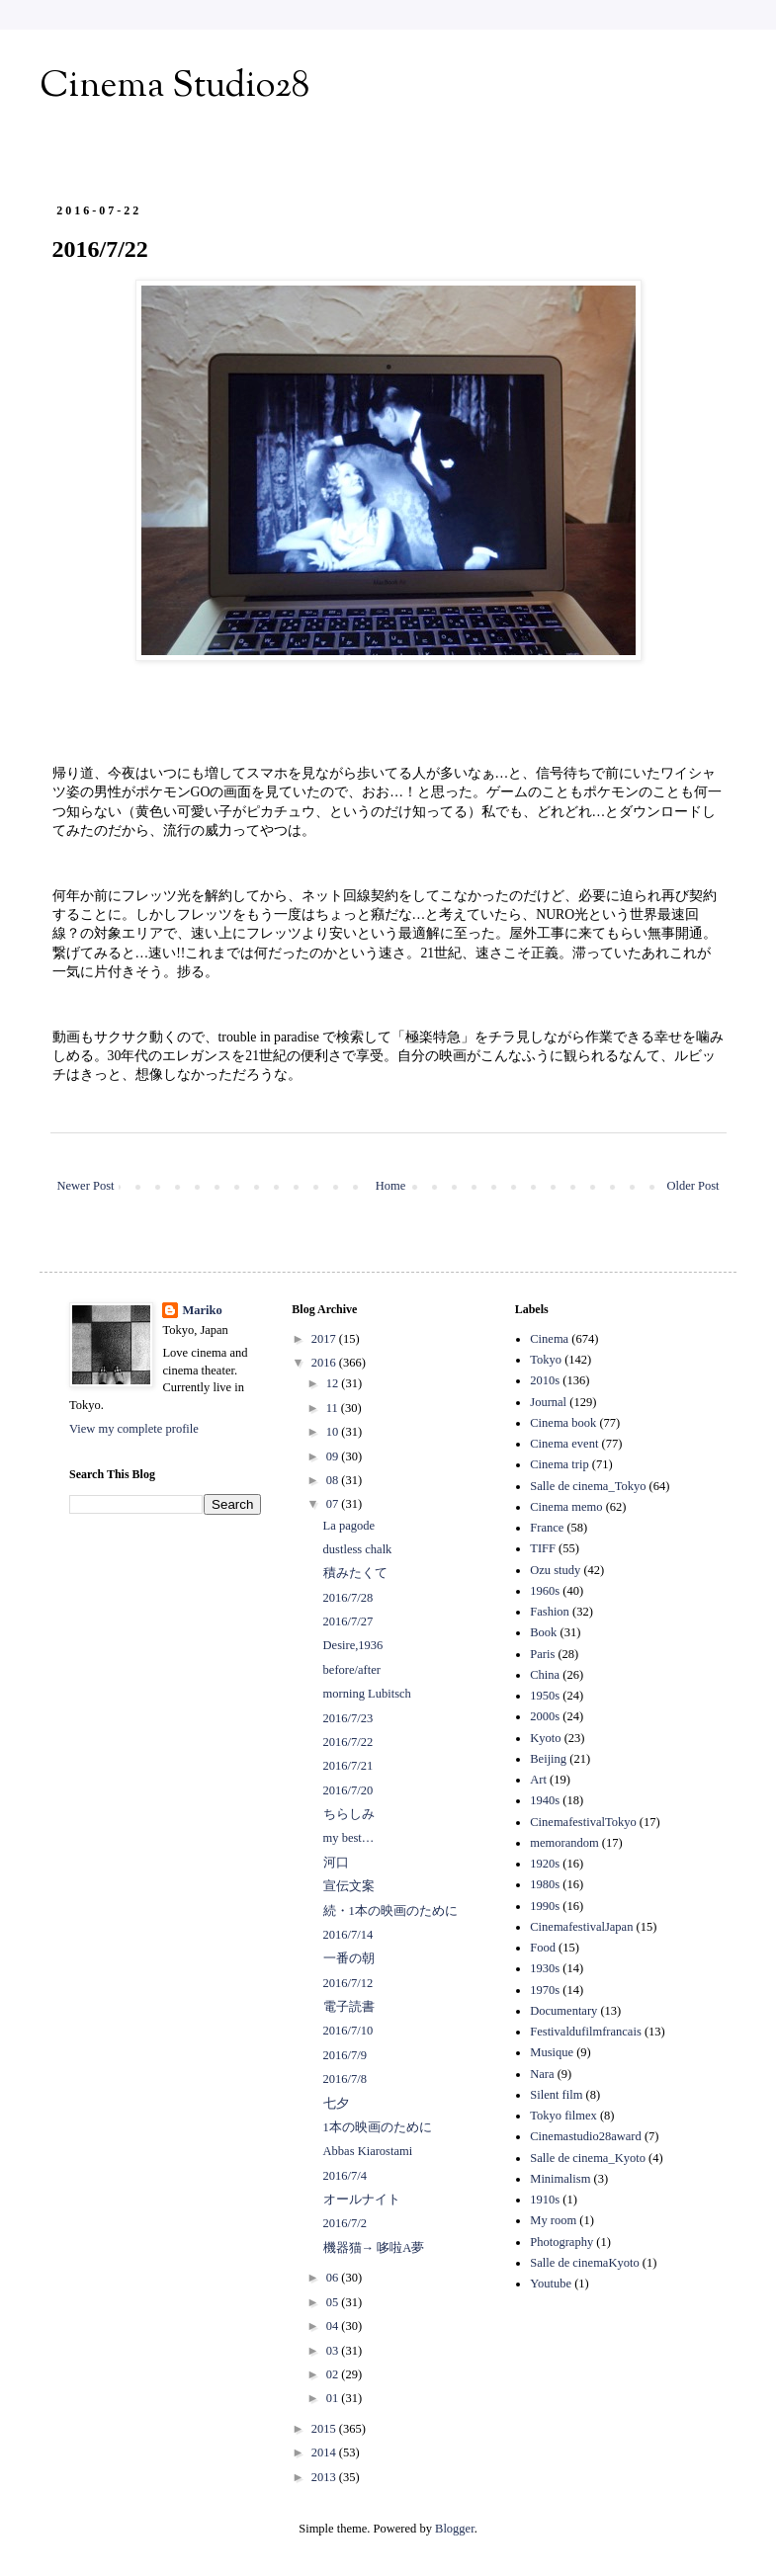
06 (334, 2278)
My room (553, 2220)
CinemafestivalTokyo (583, 1822)
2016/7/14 (348, 1935)
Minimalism (560, 2179)
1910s (545, 2199)
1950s (545, 1696)
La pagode (349, 1526)
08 (334, 1480)
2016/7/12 (348, 1983)
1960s (545, 1591)
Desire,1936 (353, 1645)
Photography (561, 2242)
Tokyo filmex (563, 2115)
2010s (545, 1380)
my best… (349, 1838)
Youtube (550, 2283)
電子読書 (349, 2007)
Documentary (563, 2011)
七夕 (336, 2104)
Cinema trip (559, 1464)
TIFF (543, 1548)
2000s (545, 1716)
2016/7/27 (348, 1621)
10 (334, 1432)
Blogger (454, 2528)
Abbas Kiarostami (368, 2151)
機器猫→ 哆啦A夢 (374, 2248)
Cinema (549, 1339)
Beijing (548, 1759)
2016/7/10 (348, 2030)
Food (543, 1947)
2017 (325, 1339)
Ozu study (555, 1570)
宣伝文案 (349, 1886)
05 (334, 2302)
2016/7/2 (345, 2223)
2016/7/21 (348, 1766)
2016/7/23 (348, 1718)
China (545, 1675)
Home (391, 1186)
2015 (325, 2429)
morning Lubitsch (367, 1694)
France (546, 1528)
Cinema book (563, 1423)
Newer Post (86, 1186)
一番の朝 (349, 1958)
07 (334, 1504)
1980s (545, 1884)
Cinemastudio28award (585, 2136)
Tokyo (545, 1360)
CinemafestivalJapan (581, 1927)
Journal (548, 1402)
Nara (542, 2074)
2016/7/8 (345, 2079)
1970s (545, 1990)
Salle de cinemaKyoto (584, 2263)
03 (334, 2351)
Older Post (692, 1186)
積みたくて (355, 1573)
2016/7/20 (348, 1790)
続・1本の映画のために (390, 1911)
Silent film (556, 2095)
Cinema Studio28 (174, 87)
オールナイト (361, 2199)
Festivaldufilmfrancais (585, 2031)
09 (334, 1456)
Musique (551, 2052)
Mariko (201, 1310)
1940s (545, 1800)
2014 (325, 2452)
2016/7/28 (348, 1598)
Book (543, 1632)
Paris (542, 1654)
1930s (545, 1968)
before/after (352, 1670)
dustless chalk (357, 1549)
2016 (325, 1363)
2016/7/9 (345, 2055)
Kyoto (545, 1738)
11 (333, 1408)
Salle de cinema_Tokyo (588, 1486)
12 (334, 1383)
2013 (325, 2477)
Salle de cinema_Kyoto (588, 2158)
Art (538, 1780)
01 (334, 2398)
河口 (336, 1863)
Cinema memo (566, 1507)
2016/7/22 (348, 1742)
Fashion (549, 1612)
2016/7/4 (345, 2176)
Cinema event (564, 1444)
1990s (545, 1906)
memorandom (564, 1843)
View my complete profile (134, 1429)
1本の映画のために (377, 2127)
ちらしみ (349, 1814)
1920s (545, 1863)
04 (334, 2326)
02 (334, 2374)
